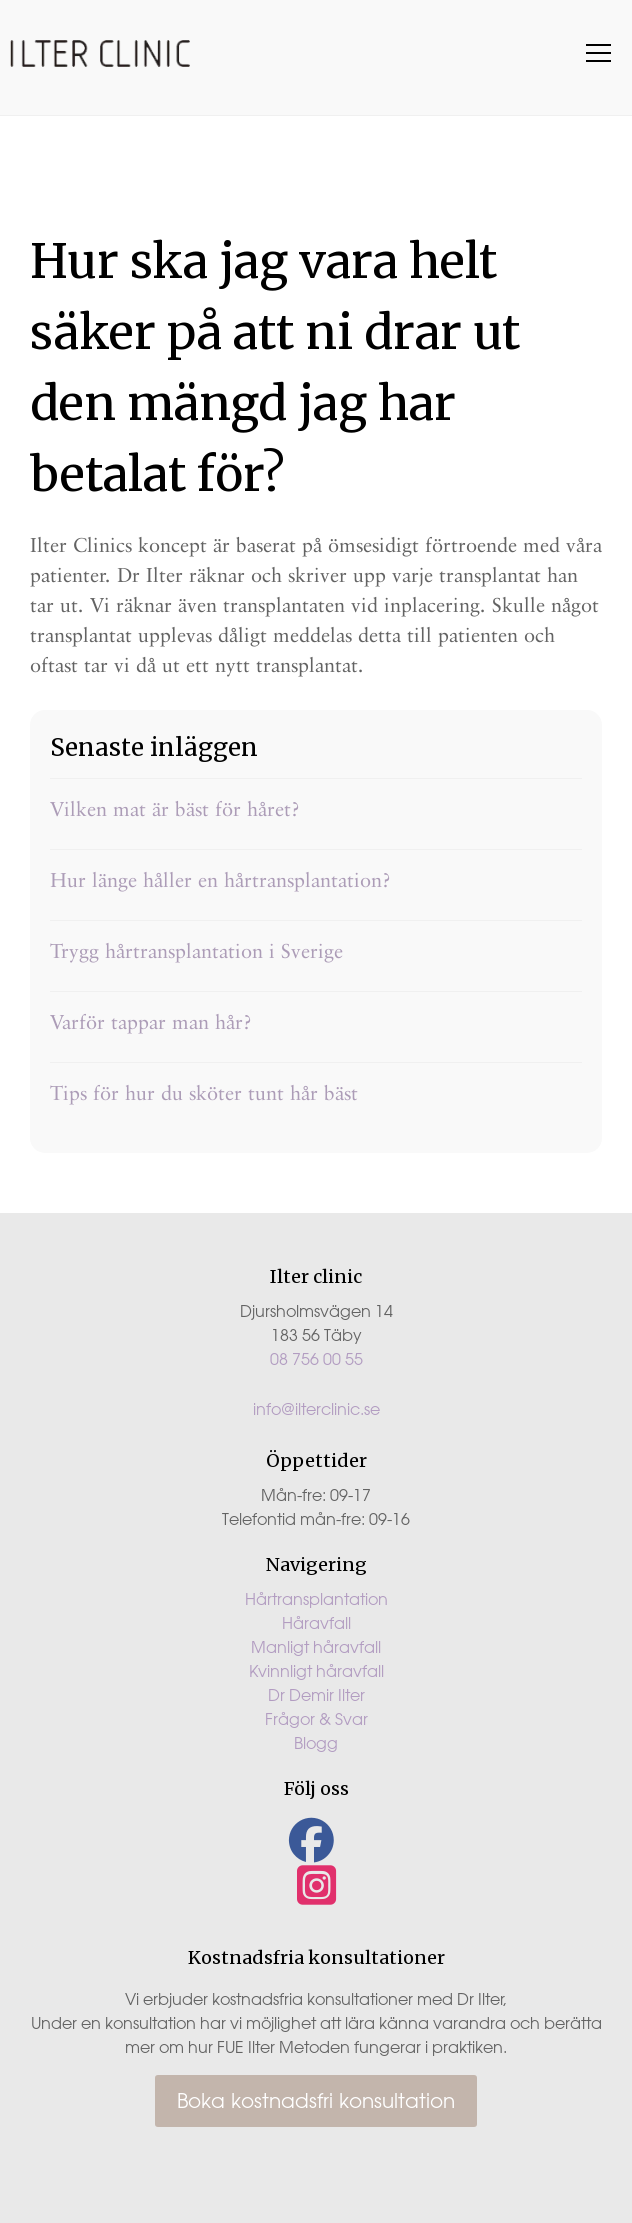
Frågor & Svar (316, 1719)
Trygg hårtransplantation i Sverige (196, 951)
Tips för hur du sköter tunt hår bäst (204, 1093)
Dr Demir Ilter (316, 1695)
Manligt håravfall (316, 1647)
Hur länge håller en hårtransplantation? (220, 880)
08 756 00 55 (316, 1359)
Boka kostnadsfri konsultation (316, 2100)
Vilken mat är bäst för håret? (175, 809)
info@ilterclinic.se (316, 1409)
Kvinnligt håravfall (316, 1671)
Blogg (316, 1743)
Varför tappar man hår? (151, 1022)
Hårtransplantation (316, 1599)
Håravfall (316, 1623)
